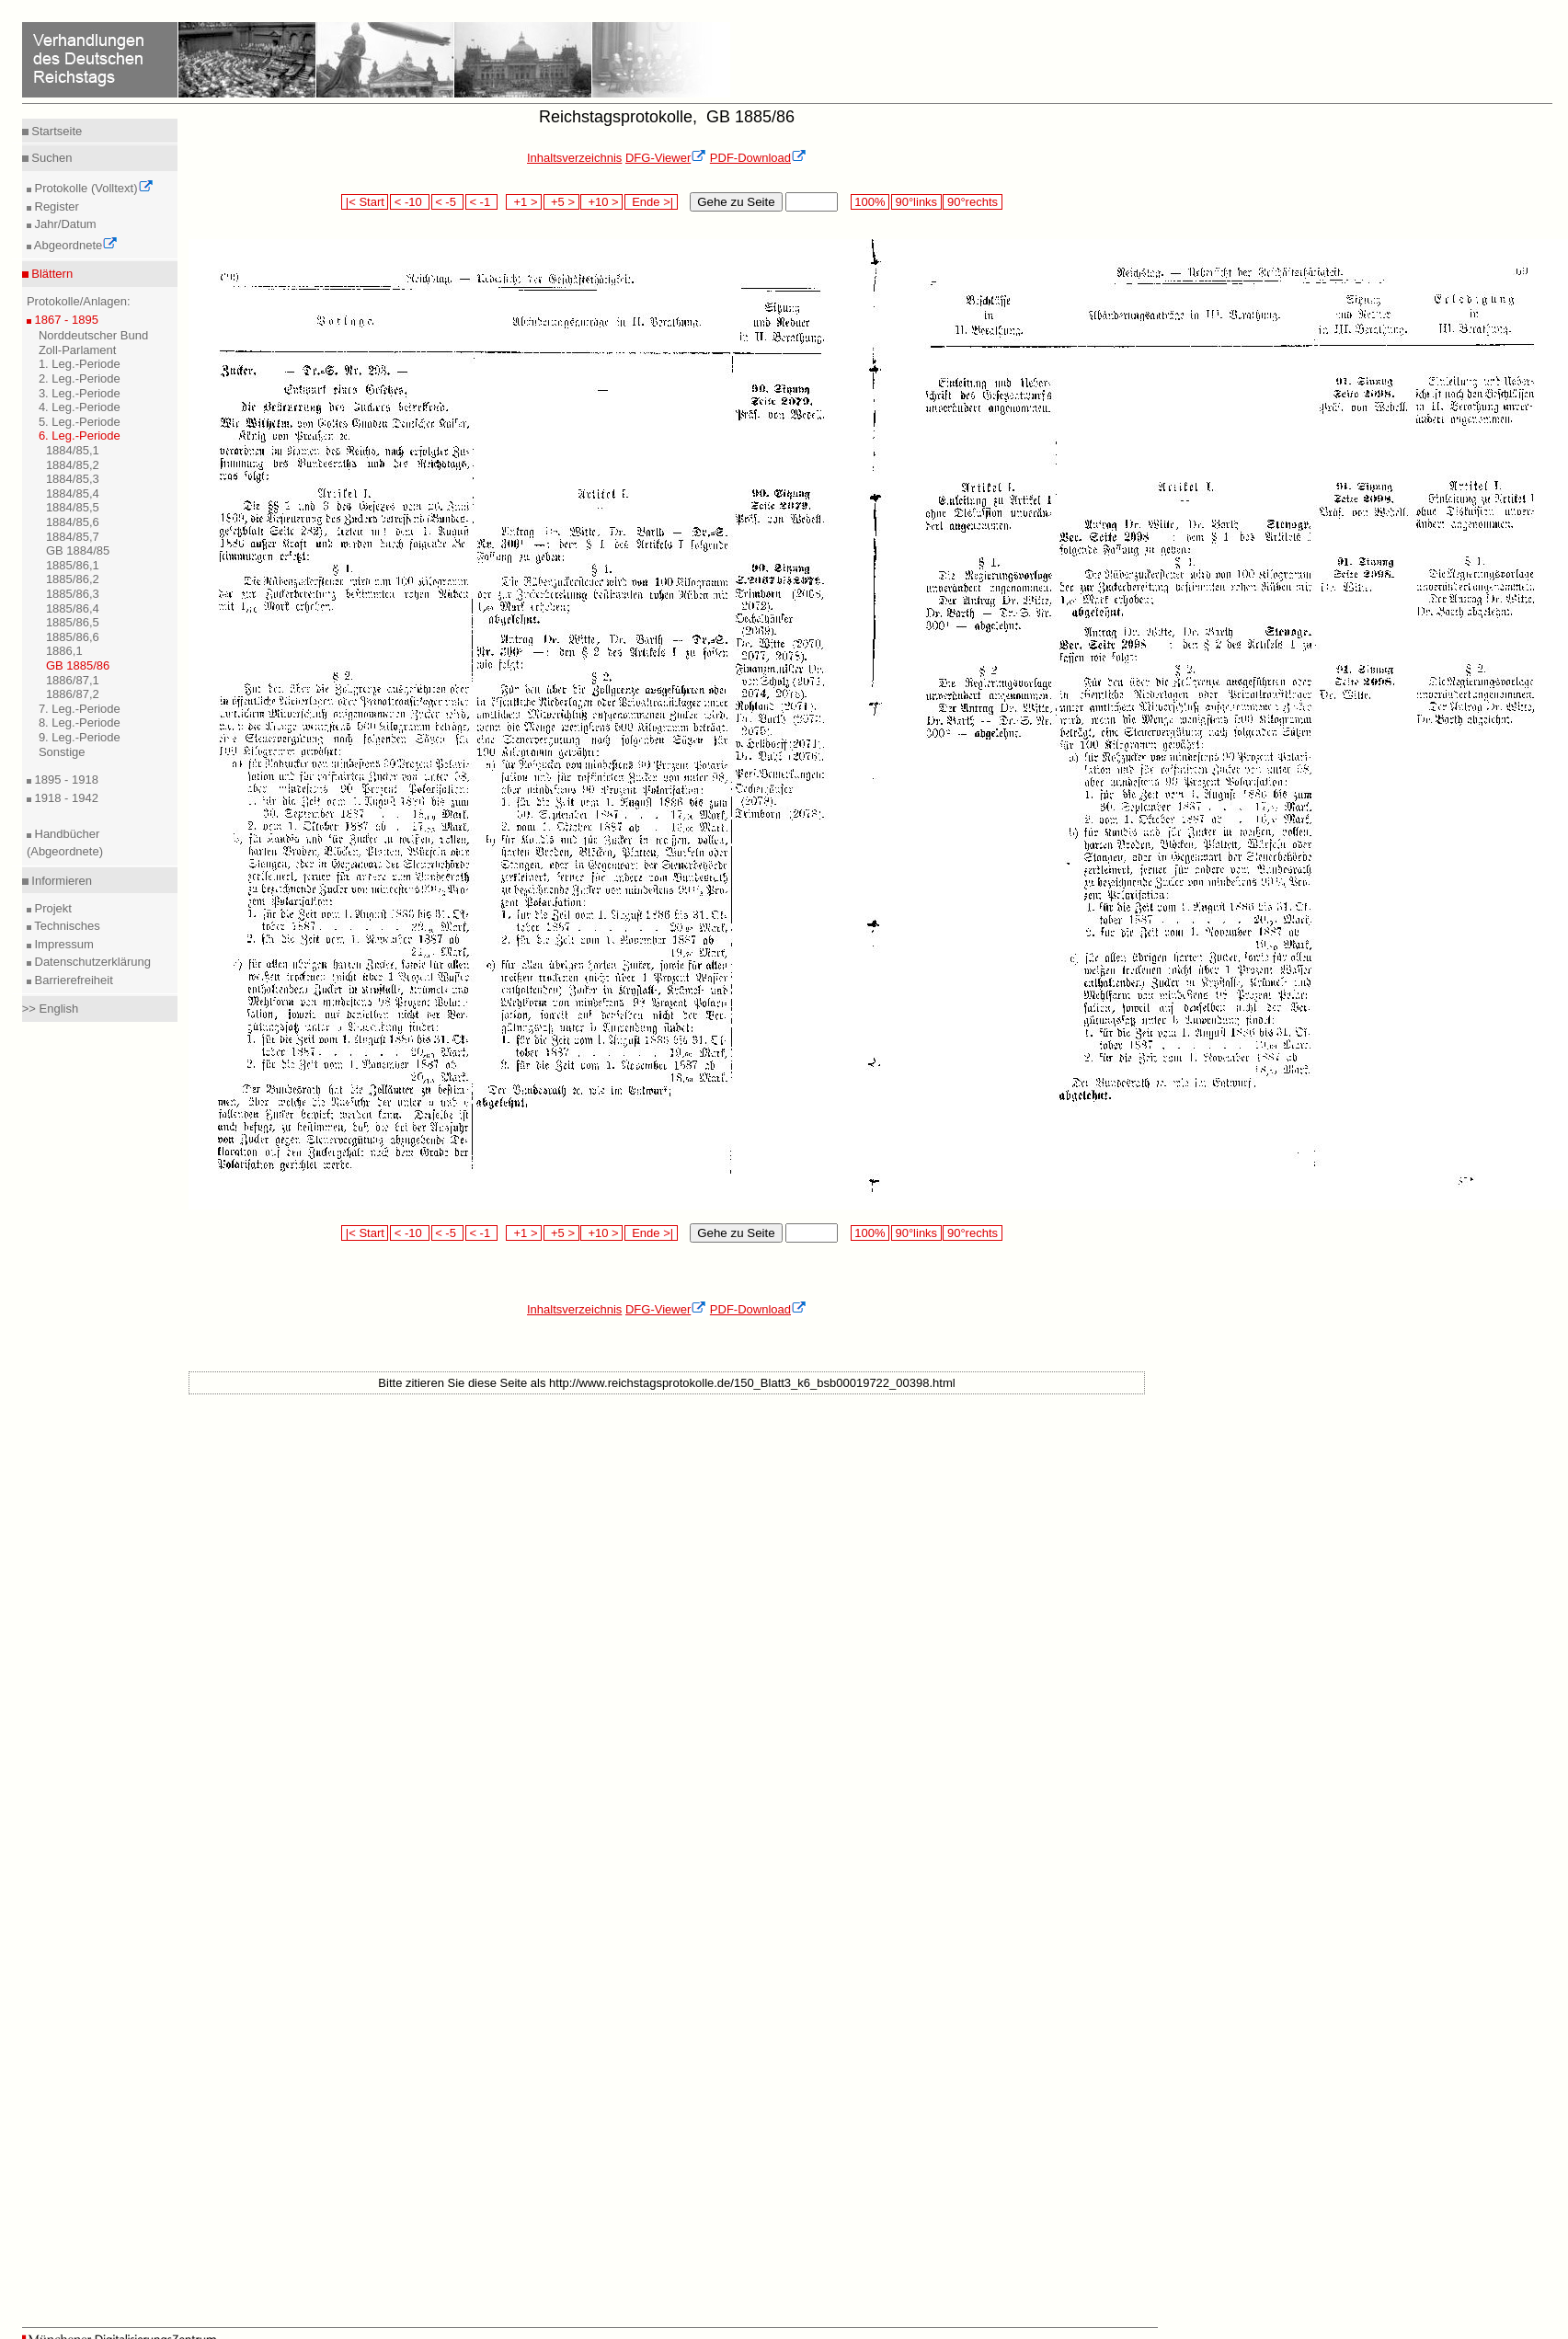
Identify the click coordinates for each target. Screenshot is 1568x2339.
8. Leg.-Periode (79, 722)
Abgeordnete (74, 245)
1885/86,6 (72, 637)
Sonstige (62, 752)
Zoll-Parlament (78, 350)
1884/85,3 (72, 479)
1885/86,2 (72, 579)
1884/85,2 (72, 465)
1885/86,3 (72, 594)
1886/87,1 (72, 680)
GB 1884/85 (77, 550)
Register (55, 206)
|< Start (364, 202)
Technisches (65, 926)
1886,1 (64, 651)
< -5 (448, 202)
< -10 (410, 202)
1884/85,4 (72, 493)
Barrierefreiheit (72, 980)
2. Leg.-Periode (79, 378)
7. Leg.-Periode (79, 709)
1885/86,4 (72, 608)
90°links (916, 202)
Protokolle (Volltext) (92, 188)
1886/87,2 (72, 694)
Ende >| (651, 202)
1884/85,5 (72, 507)
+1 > (524, 202)
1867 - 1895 (64, 320)
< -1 (482, 202)
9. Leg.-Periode (79, 737)
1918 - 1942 (64, 798)
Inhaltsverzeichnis (574, 158)
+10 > (601, 202)
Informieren (60, 881)
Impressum (62, 944)
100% (870, 202)
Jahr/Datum (64, 224)
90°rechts (972, 202)
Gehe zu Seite (735, 202)
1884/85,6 (72, 522)
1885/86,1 (72, 565)
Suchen (51, 158)
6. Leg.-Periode (79, 435)
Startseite (56, 131)
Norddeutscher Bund (93, 335)
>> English (50, 1008)
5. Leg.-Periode (79, 422)
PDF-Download (758, 158)
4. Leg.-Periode (79, 407)
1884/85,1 (72, 450)
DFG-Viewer (665, 158)
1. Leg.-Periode (79, 364)
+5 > (561, 202)
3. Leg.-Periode (79, 393)
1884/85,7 (72, 537)
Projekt (51, 908)
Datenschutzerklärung (91, 962)
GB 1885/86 (77, 665)
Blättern (51, 274)
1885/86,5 (72, 622)
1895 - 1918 (64, 779)
